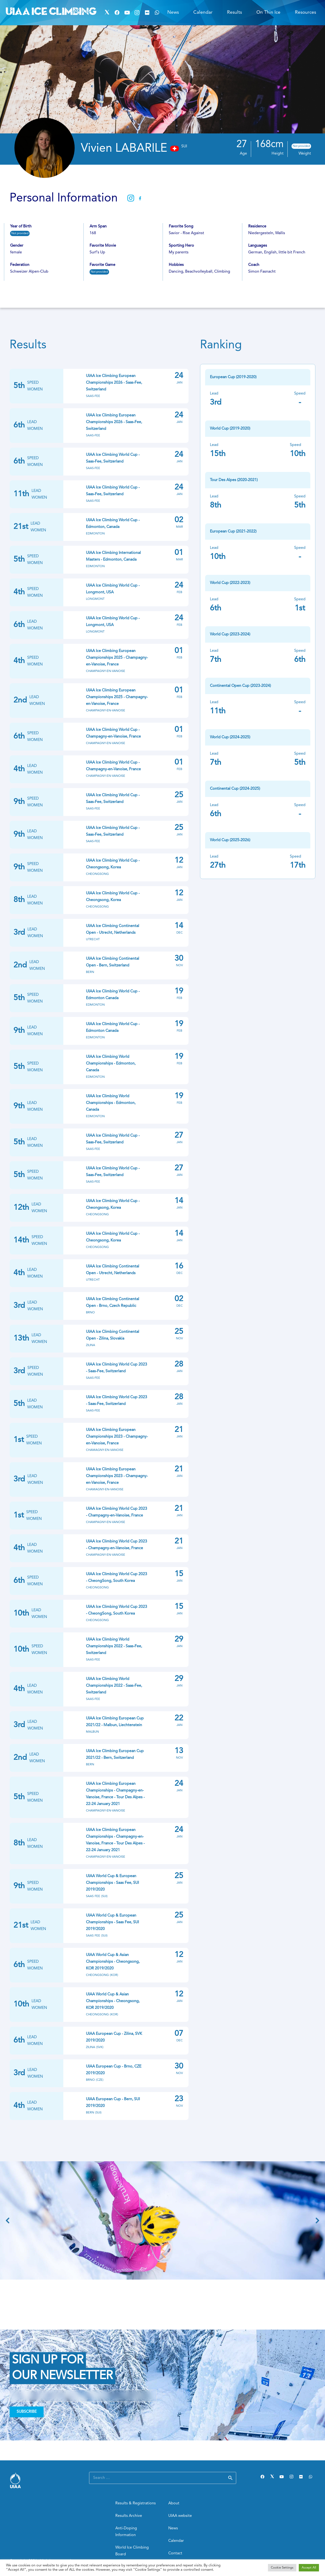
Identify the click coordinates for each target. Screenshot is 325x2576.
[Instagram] (137, 13)
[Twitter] (107, 13)
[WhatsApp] (157, 13)
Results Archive (128, 2516)
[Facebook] (117, 13)
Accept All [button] (309, 2567)
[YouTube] (127, 13)
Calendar (176, 2541)
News (173, 2528)
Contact (175, 2553)
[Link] (44, 2480)
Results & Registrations (135, 2503)
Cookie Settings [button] (282, 2567)
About (173, 2503)
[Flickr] (147, 13)
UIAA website (180, 2516)
